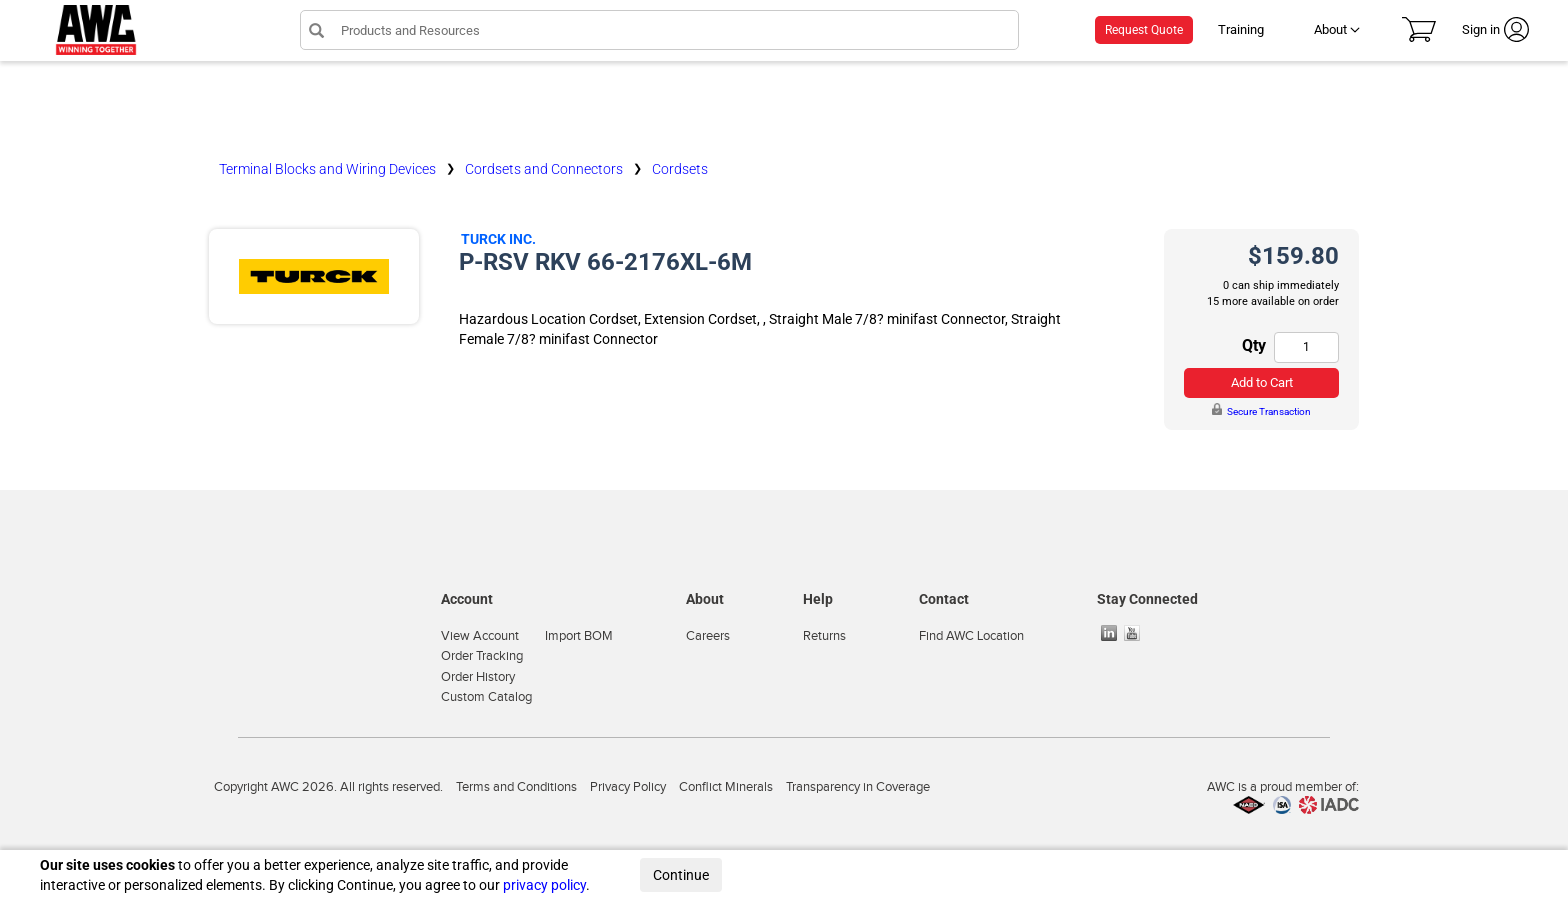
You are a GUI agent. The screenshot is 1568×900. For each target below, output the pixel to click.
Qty (1254, 345)
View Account (480, 636)
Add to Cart (1262, 382)
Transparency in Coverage (858, 787)
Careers (708, 636)
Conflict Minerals (726, 787)
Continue (681, 875)
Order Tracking (482, 656)
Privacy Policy (628, 787)
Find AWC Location (971, 636)
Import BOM (579, 636)
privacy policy (544, 885)
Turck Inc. (498, 239)
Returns (824, 636)
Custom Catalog (486, 697)
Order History (478, 677)
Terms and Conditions (516, 787)
